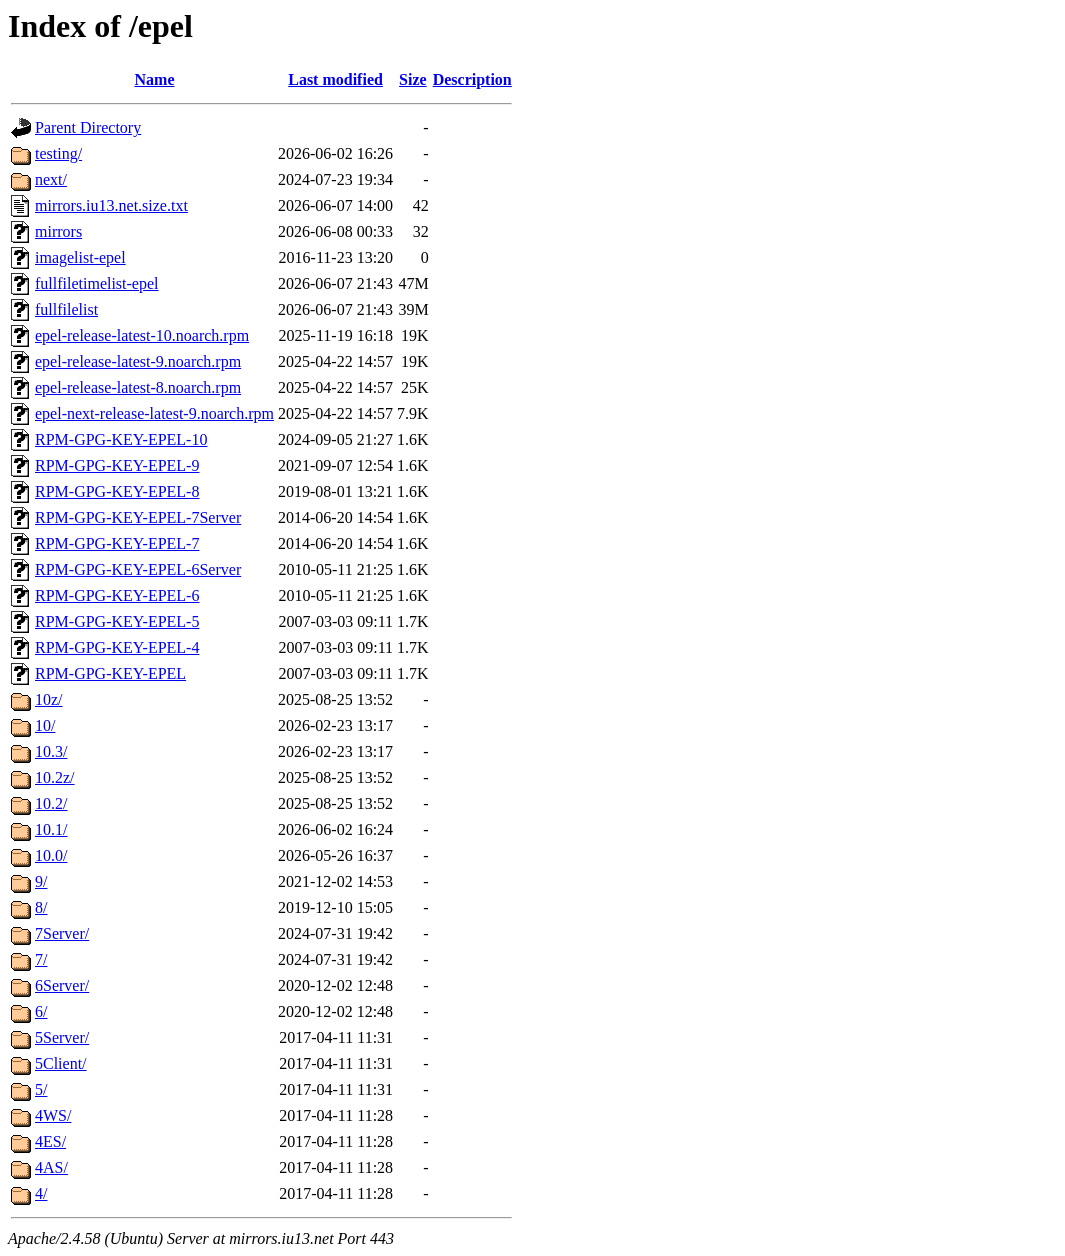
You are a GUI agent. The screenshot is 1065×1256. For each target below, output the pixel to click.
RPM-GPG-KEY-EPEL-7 (117, 543)
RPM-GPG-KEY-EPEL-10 (121, 439)
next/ (51, 179)
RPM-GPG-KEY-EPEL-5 (117, 621)
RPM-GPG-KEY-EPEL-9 (117, 465)
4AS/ (51, 1167)
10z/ (49, 699)
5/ (41, 1089)
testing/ (58, 153)
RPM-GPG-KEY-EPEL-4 (117, 647)
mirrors (58, 231)
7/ (41, 959)
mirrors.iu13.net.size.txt (111, 205)
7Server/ (62, 933)
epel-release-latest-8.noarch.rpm (138, 387)
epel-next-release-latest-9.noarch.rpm (154, 413)
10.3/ (51, 751)
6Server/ (62, 985)
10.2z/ (55, 777)
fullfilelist (66, 309)
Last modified (335, 79)
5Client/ (61, 1063)
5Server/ (62, 1037)
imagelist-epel (80, 257)
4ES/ (50, 1141)
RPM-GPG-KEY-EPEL (110, 673)
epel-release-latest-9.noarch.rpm (138, 361)
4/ (41, 1193)
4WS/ (53, 1115)
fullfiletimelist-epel (97, 283)
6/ (41, 1011)
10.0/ (51, 855)
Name (155, 79)
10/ (45, 725)
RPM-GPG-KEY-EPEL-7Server (138, 517)
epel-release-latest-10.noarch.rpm (142, 335)
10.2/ (51, 803)
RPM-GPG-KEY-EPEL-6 (117, 595)
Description (472, 79)
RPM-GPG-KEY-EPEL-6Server (138, 569)
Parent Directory (88, 127)
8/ (41, 907)
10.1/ (51, 829)
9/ (41, 881)
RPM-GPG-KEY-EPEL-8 (117, 491)
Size (413, 79)
